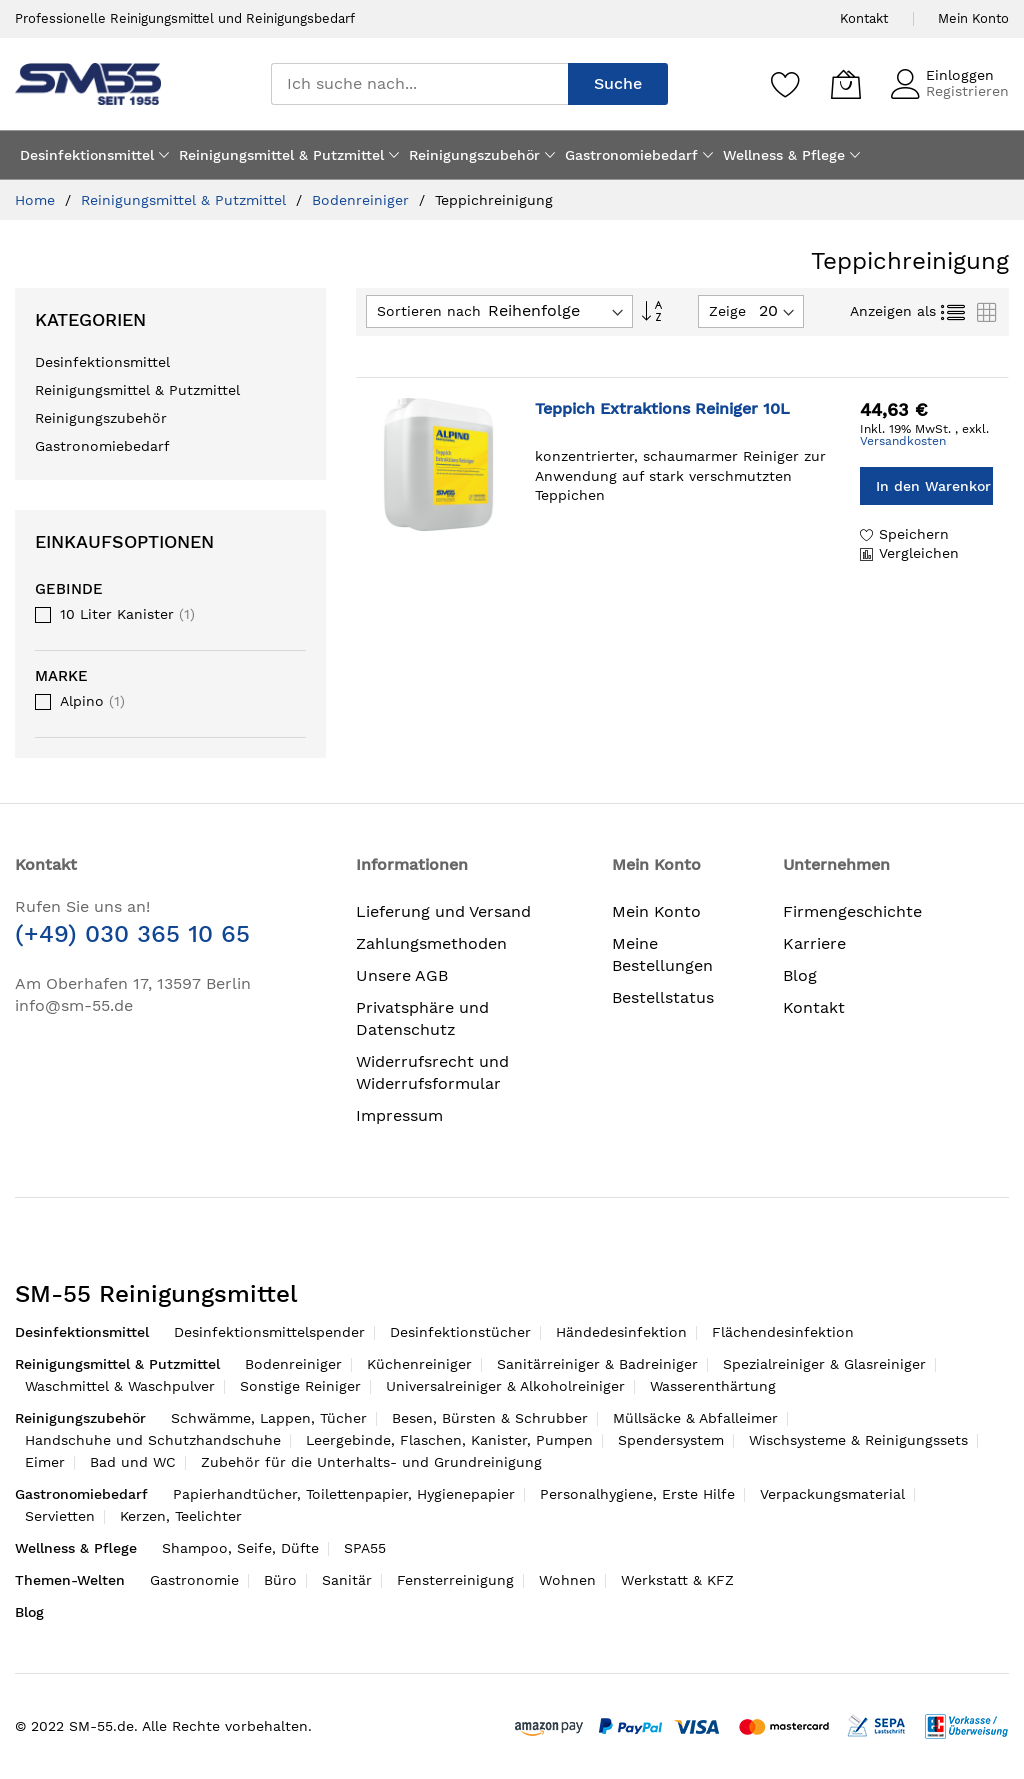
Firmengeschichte (852, 911)
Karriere (814, 943)
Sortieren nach (429, 311)
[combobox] (419, 84)
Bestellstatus (663, 997)
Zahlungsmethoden (431, 943)
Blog (800, 975)
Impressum (399, 1115)
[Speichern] (786, 84)
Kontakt (864, 18)
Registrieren (967, 91)
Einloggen (960, 75)
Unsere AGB (402, 975)
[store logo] (88, 83)
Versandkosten (903, 441)
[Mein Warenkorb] (846, 84)
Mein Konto (973, 18)
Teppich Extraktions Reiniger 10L (662, 408)
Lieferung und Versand (443, 911)
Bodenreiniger (363, 200)
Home (37, 200)
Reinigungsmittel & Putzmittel (186, 200)
